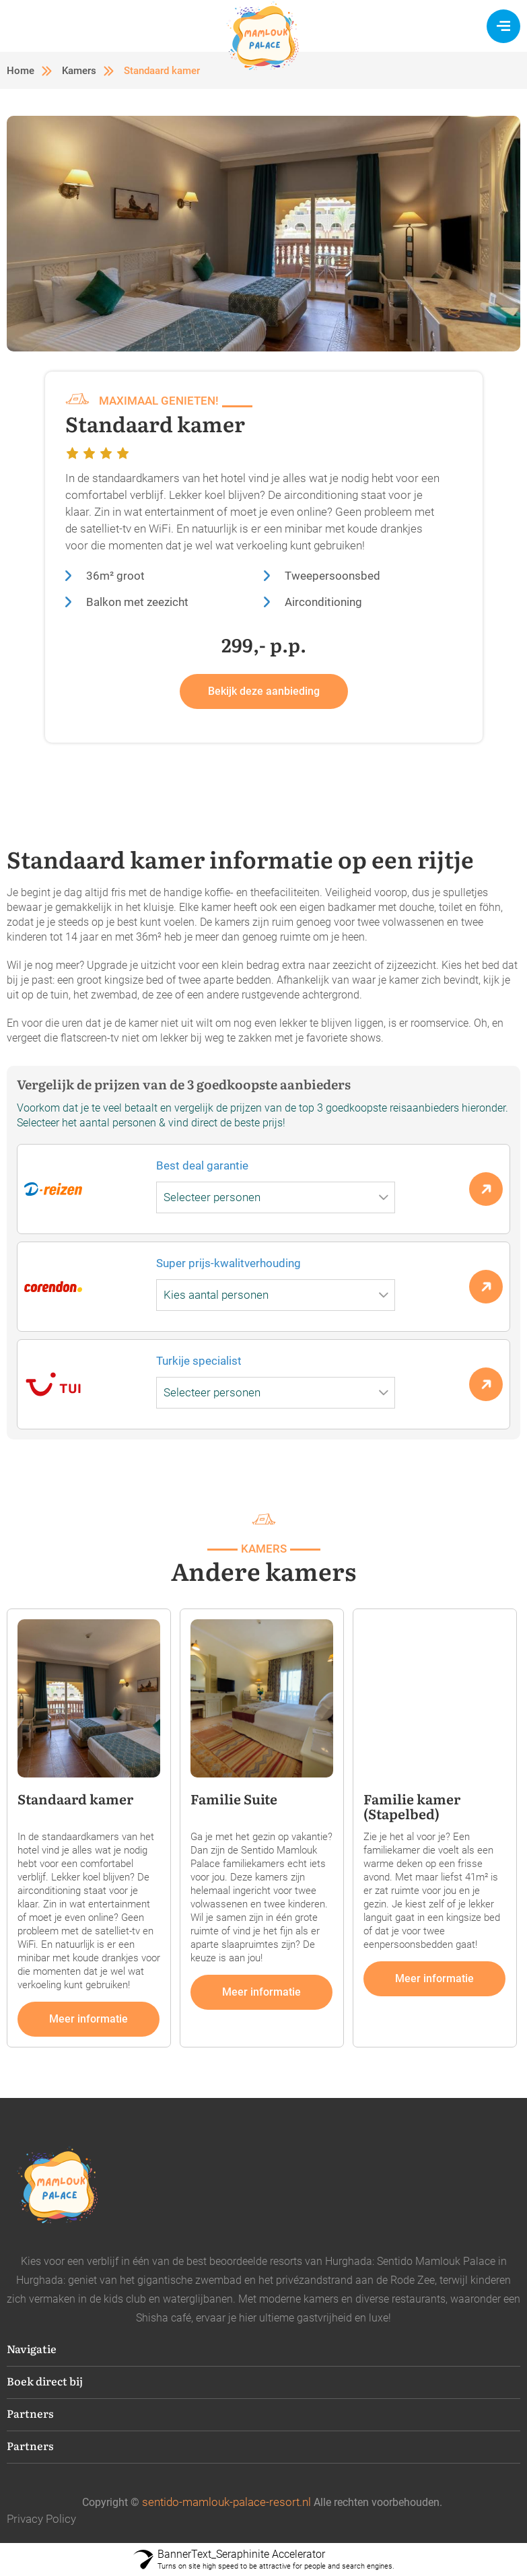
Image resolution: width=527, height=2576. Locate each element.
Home (20, 71)
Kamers (79, 71)
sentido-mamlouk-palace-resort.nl (226, 2502)
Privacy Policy (41, 2519)
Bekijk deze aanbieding (264, 691)
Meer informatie (88, 2018)
